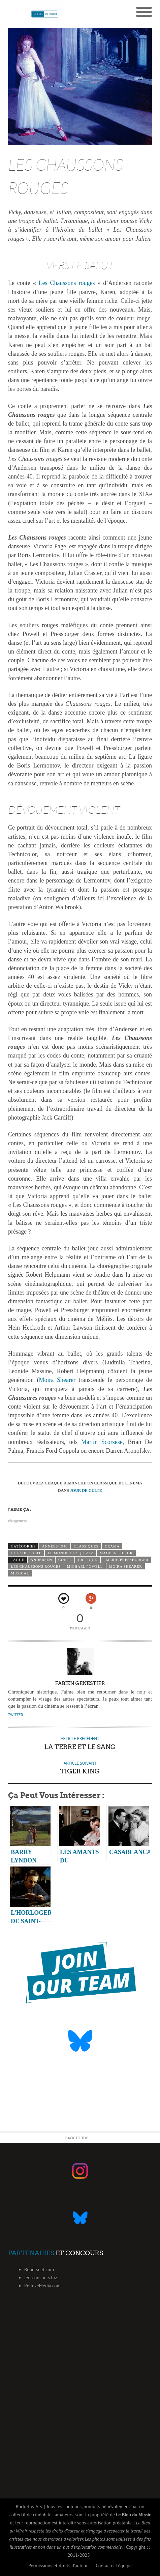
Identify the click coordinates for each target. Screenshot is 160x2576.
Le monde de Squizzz (70, 1553)
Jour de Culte (26, 1553)
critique (87, 1560)
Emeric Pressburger (126, 1560)
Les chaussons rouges (36, 1566)
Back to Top (77, 2137)
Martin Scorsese (102, 1442)
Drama (112, 1546)
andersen (41, 1560)
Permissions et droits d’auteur (58, 2566)
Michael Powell (85, 1566)
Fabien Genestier (80, 1683)
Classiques (86, 1546)
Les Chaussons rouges (67, 283)
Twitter (15, 1715)
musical (20, 1573)
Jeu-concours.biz (40, 2278)
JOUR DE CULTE (86, 1490)
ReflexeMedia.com (42, 2286)
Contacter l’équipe (114, 2566)
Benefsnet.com (39, 2269)
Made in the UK (116, 1553)
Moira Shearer (57, 1380)
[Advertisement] (80, 2402)
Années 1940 (55, 1546)
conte (65, 1560)
